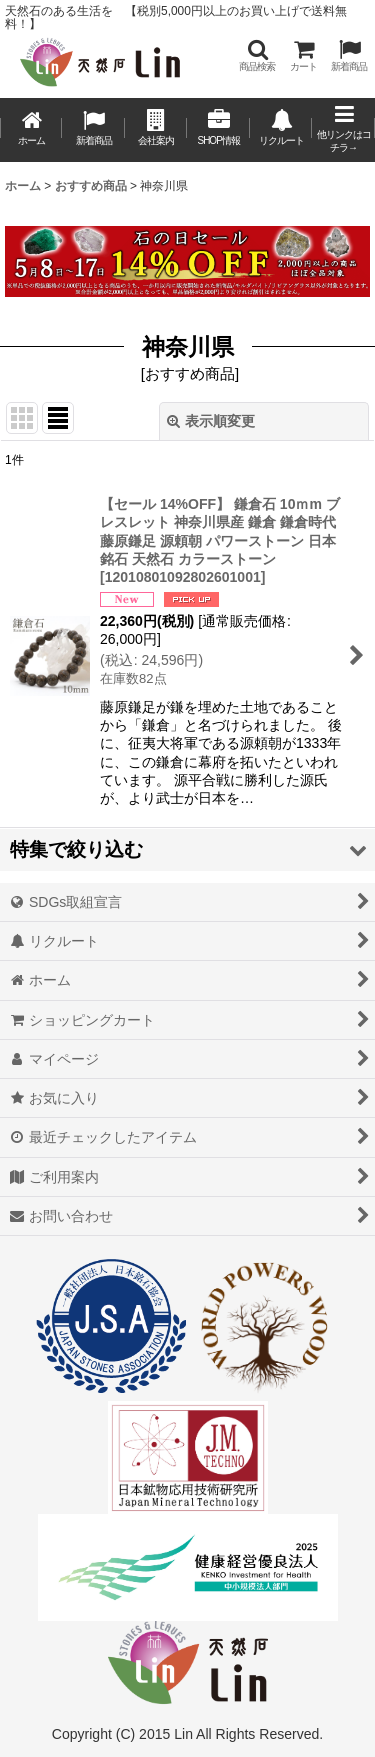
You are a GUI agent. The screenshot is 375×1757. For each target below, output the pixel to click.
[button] (257, 55)
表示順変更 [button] (211, 421)
